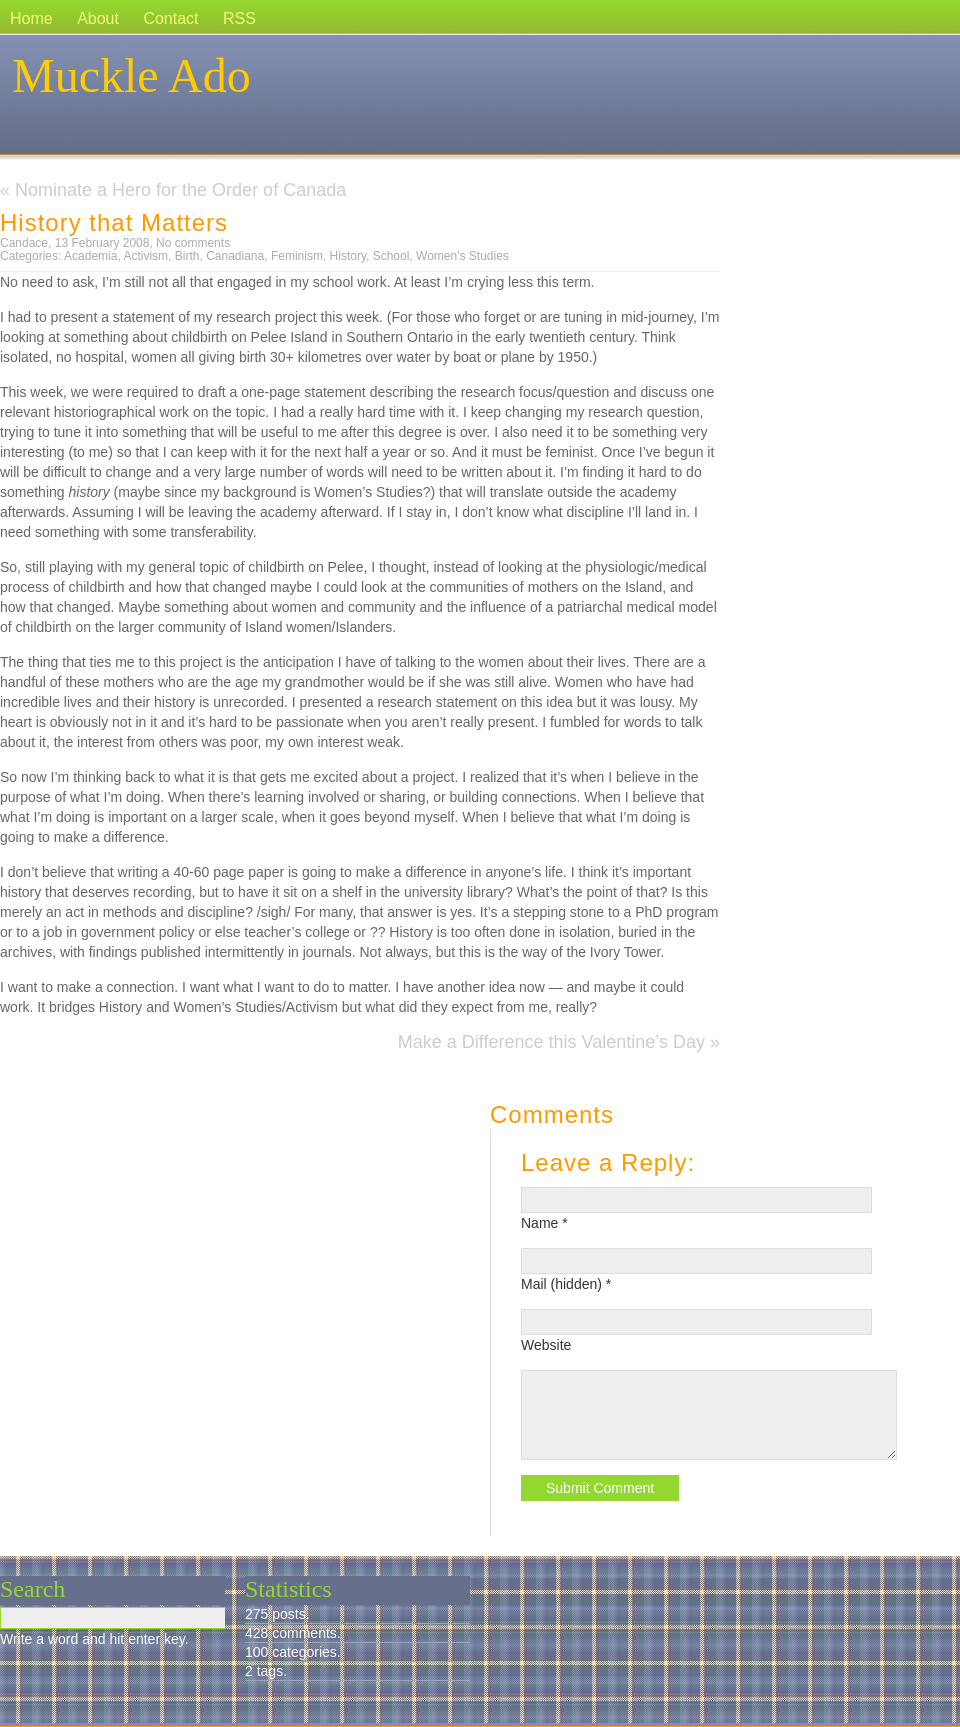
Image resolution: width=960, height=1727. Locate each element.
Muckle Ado (131, 75)
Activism (145, 256)
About (98, 18)
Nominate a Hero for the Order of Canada (180, 190)
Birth (187, 256)
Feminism (297, 256)
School (391, 256)
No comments (193, 243)
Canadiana (235, 256)
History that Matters (114, 222)
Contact (170, 18)
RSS (239, 18)
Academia (90, 256)
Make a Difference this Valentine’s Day (551, 1042)
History (348, 256)
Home (31, 18)
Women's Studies (462, 256)
